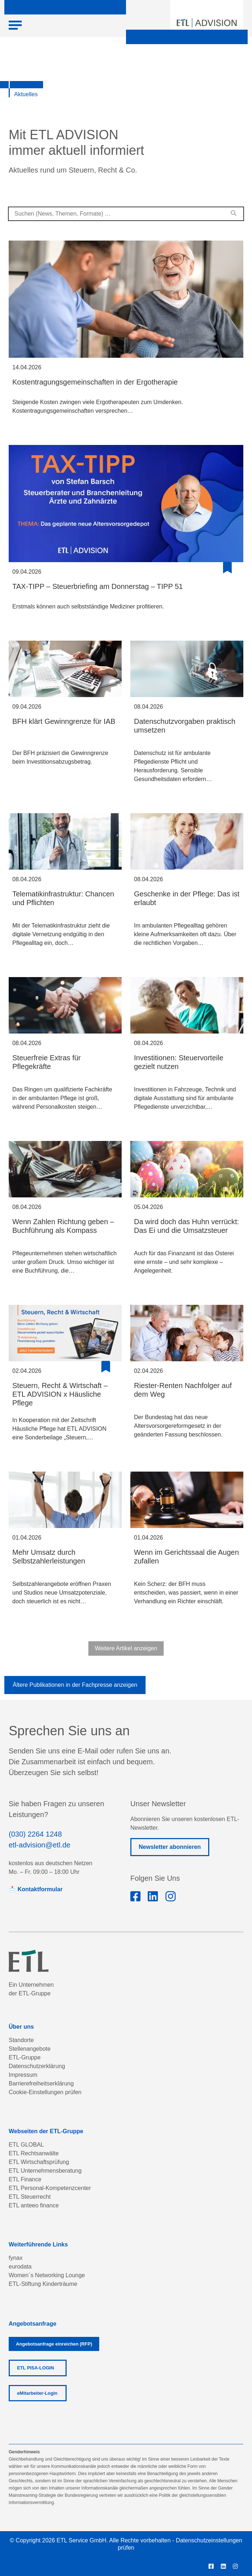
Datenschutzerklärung (37, 2066)
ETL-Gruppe (25, 2057)
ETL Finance (25, 2179)
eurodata (20, 2266)
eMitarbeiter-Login (37, 2393)
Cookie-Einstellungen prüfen (45, 2092)
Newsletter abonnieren (170, 1847)
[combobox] (126, 213)
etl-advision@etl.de (39, 1845)
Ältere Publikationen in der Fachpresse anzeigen (75, 1685)
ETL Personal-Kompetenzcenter (50, 2188)
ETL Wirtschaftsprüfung (39, 2162)
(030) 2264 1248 (35, 1834)
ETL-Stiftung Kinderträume (43, 2284)
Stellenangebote (30, 2049)
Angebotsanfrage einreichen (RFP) (54, 2344)
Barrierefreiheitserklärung (41, 2083)
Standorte (21, 2040)
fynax (15, 2258)
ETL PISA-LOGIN (35, 2368)
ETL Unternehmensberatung (45, 2171)
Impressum (23, 2075)
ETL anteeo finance (34, 2205)
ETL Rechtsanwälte (34, 2153)
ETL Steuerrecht (30, 2197)
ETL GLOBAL (26, 2145)
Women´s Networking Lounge (47, 2275)
